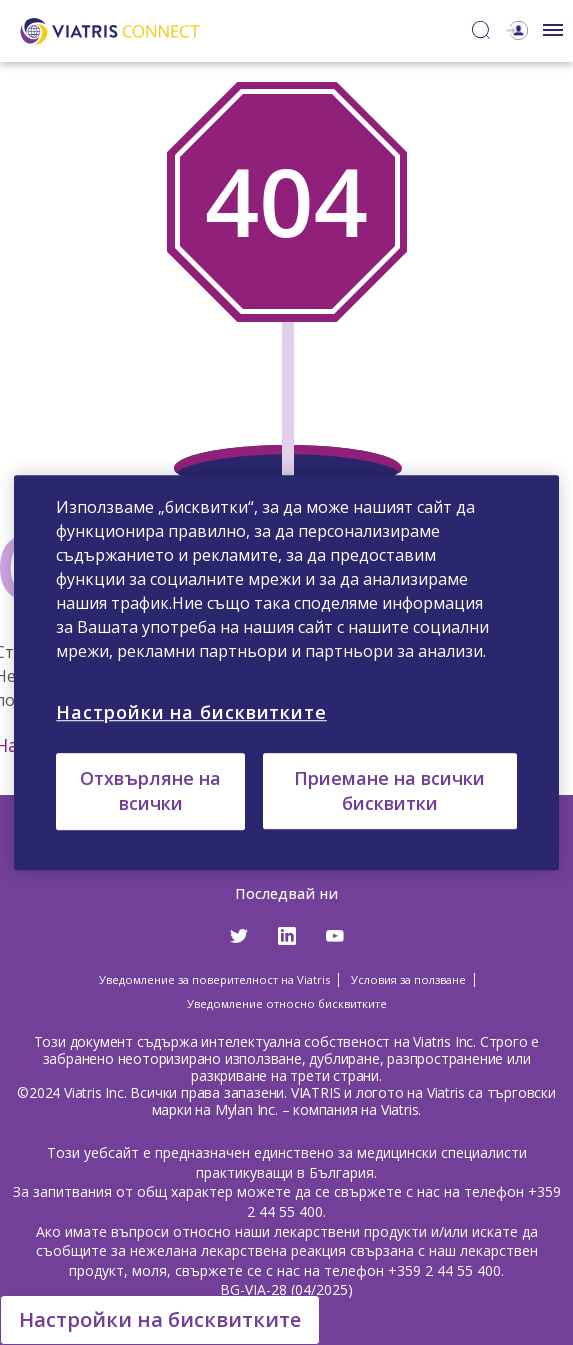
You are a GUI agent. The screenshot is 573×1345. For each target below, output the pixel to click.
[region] (286, 673)
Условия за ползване (408, 979)
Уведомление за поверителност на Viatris (214, 979)
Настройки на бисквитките (160, 1319)
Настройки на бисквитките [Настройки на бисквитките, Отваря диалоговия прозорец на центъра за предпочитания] (191, 712)
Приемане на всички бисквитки (389, 790)
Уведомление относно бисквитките (287, 1003)
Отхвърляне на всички (150, 790)
